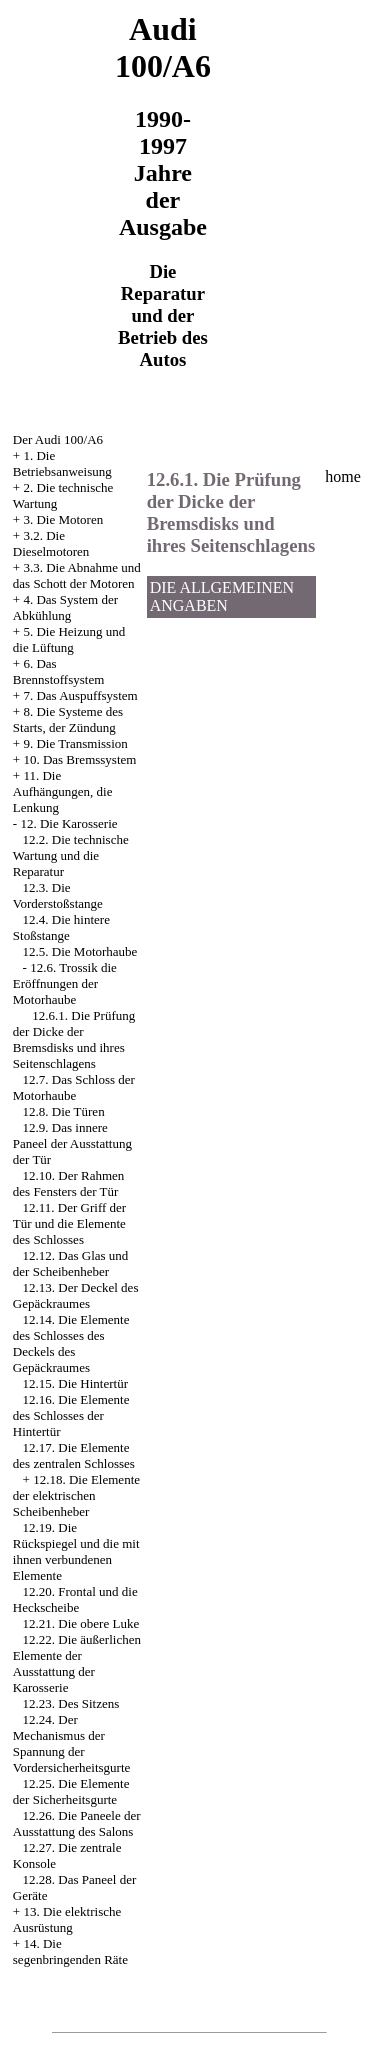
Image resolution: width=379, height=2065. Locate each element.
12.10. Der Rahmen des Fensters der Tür (69, 1183)
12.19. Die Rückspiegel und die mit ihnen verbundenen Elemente (76, 1551)
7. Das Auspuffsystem (80, 695)
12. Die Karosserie (68, 823)
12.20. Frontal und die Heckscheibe (75, 1599)
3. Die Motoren (63, 519)
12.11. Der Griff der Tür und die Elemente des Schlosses (69, 1223)
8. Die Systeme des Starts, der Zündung (68, 719)
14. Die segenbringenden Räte (70, 1951)
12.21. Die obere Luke (81, 1623)
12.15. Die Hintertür (75, 1383)
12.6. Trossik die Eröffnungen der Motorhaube (65, 983)
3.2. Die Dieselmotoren (51, 543)
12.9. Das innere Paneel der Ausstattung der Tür (72, 1143)
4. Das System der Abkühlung (65, 607)
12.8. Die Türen (64, 1111)
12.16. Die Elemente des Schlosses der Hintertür (71, 1415)
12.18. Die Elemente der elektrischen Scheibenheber (76, 1495)
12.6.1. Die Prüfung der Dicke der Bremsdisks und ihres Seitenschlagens (74, 1039)
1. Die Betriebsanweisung (62, 463)
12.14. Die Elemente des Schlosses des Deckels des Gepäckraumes (71, 1343)
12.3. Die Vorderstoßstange (58, 895)
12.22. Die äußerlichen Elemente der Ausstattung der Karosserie (77, 1663)
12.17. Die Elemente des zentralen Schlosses (74, 1455)
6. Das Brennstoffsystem (58, 671)
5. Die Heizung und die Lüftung (69, 639)
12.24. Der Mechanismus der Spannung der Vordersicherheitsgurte (71, 1743)
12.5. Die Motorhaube (80, 951)
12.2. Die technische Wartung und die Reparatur (71, 855)
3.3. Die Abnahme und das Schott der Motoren (77, 575)
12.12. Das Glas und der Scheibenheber (71, 1263)
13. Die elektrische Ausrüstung (67, 1919)
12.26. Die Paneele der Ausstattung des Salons (77, 1823)
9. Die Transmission (75, 743)
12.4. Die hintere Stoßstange (61, 927)
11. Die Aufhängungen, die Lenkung (63, 791)
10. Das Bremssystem (79, 759)
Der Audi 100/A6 (58, 439)
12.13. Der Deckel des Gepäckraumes (76, 1295)
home (343, 476)
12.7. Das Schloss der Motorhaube (74, 1087)
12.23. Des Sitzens (71, 1703)
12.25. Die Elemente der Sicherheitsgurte (71, 1791)
